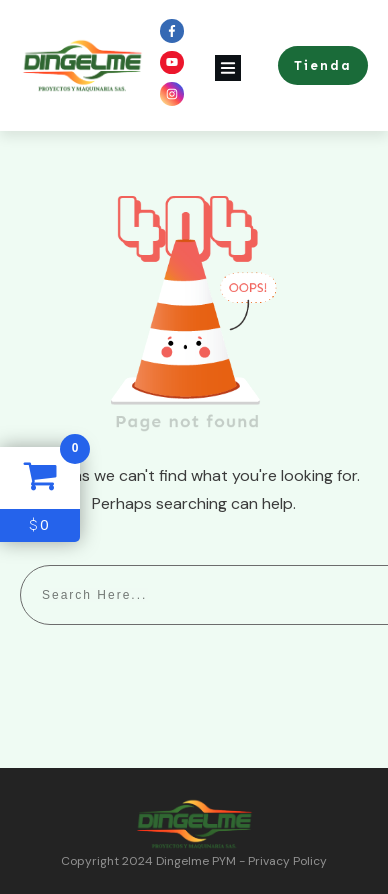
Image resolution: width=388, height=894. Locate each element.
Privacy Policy (287, 861)
